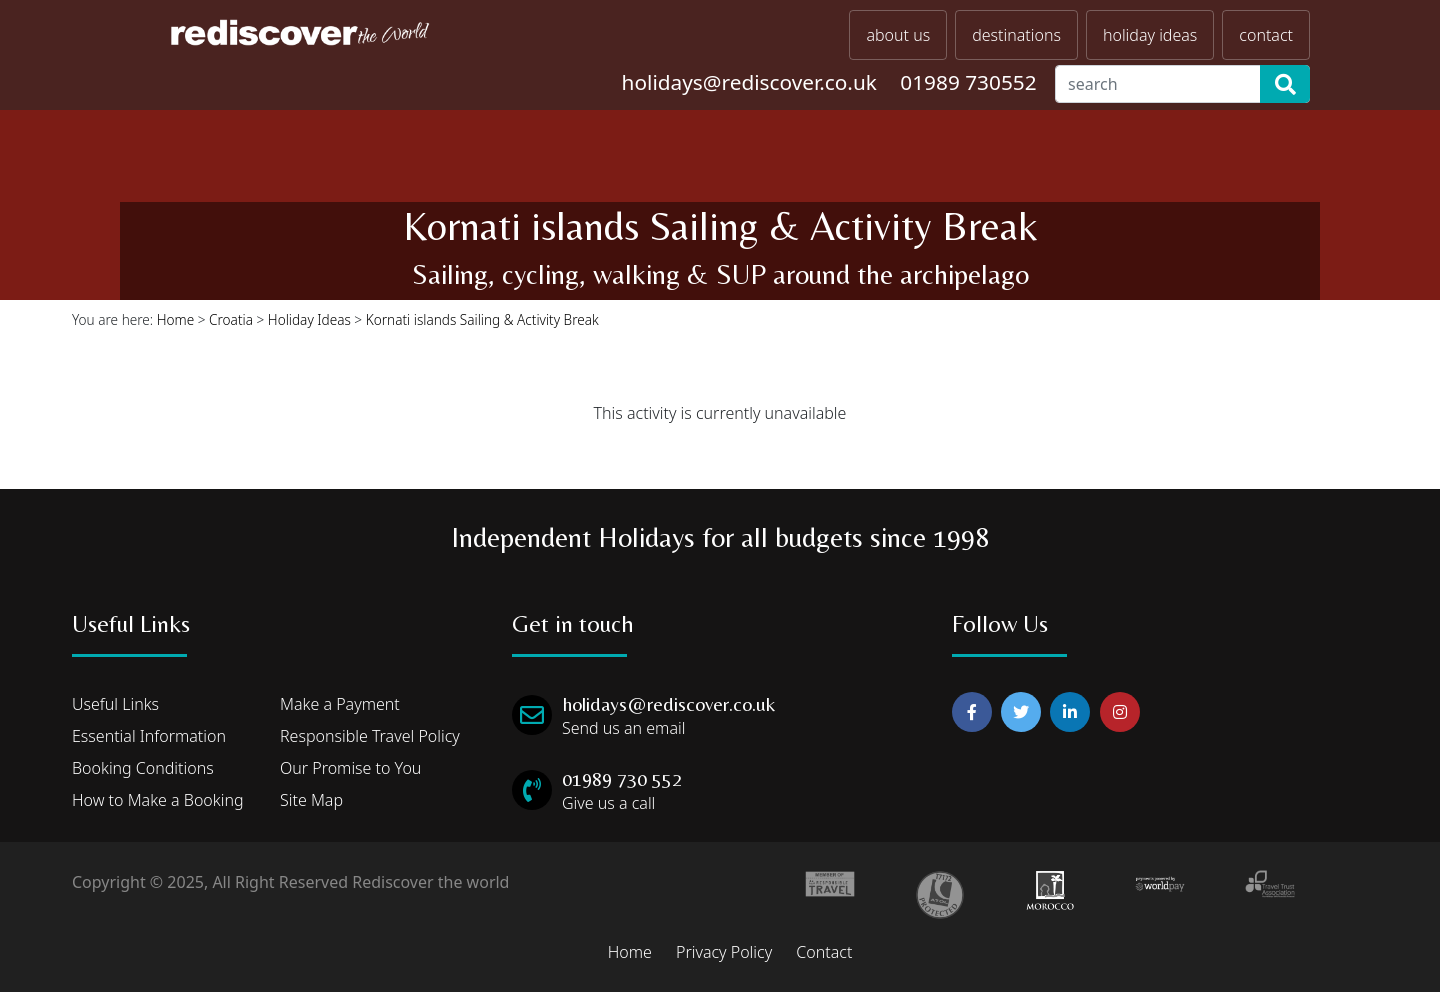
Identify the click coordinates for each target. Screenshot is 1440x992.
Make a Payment (340, 704)
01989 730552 (968, 82)
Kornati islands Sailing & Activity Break (482, 319)
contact (1266, 35)
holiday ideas (1150, 35)
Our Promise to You (350, 768)
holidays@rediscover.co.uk (749, 82)
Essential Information (149, 736)
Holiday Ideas (309, 319)
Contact (824, 952)
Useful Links (115, 704)
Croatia (231, 319)
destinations (1016, 35)
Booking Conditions (143, 768)
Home (176, 319)
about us (898, 35)
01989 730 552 (622, 778)
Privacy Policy (724, 952)
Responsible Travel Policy (370, 736)
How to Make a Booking (158, 800)
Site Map (311, 800)
